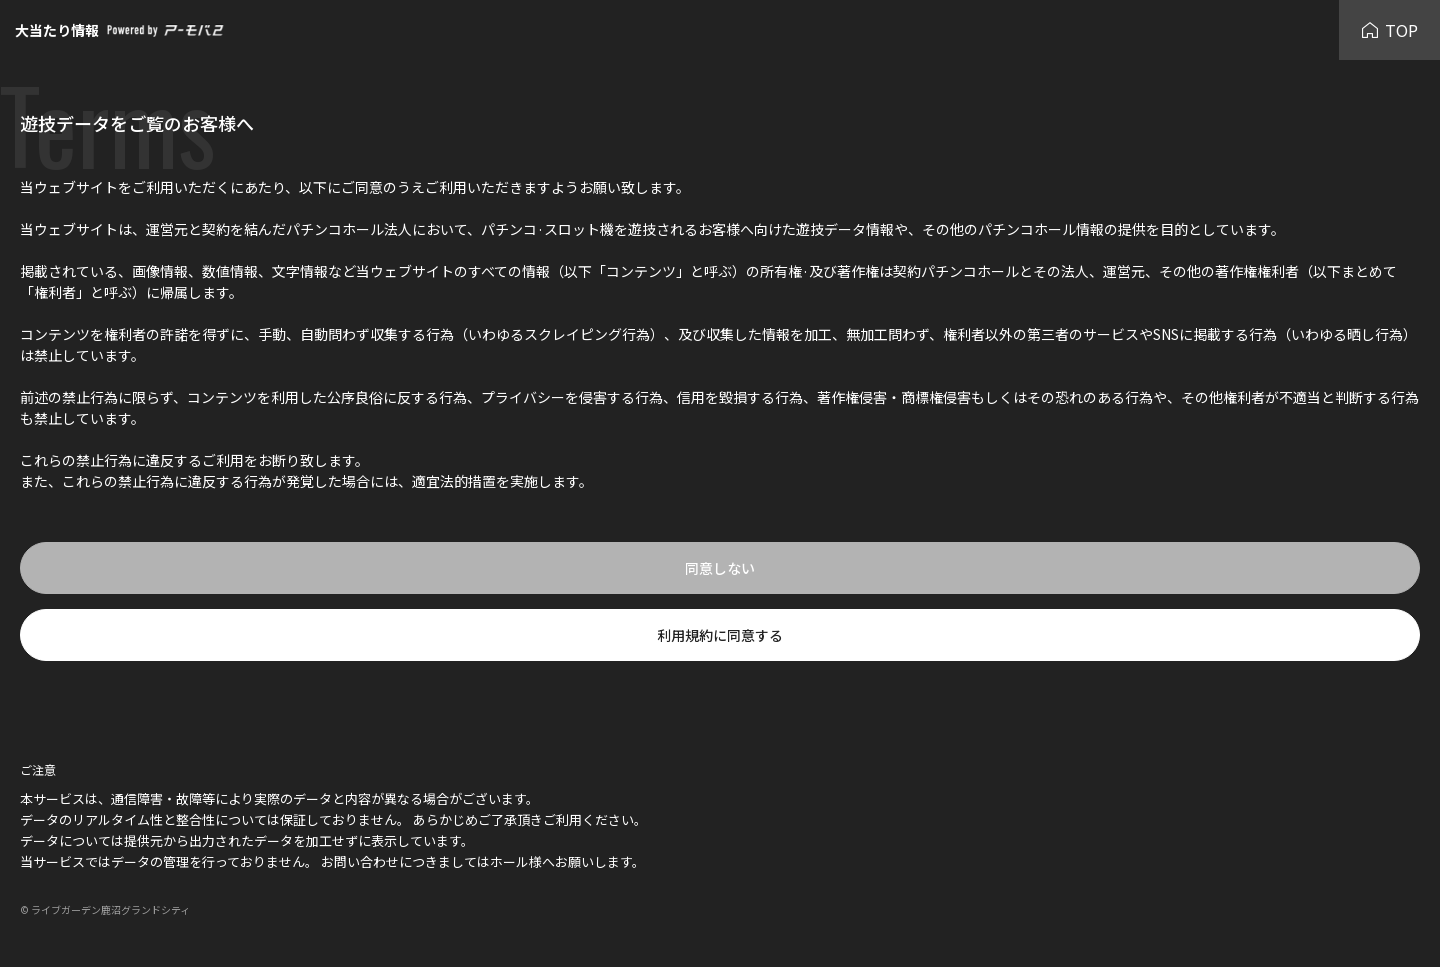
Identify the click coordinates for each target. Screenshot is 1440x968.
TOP (1389, 30)
